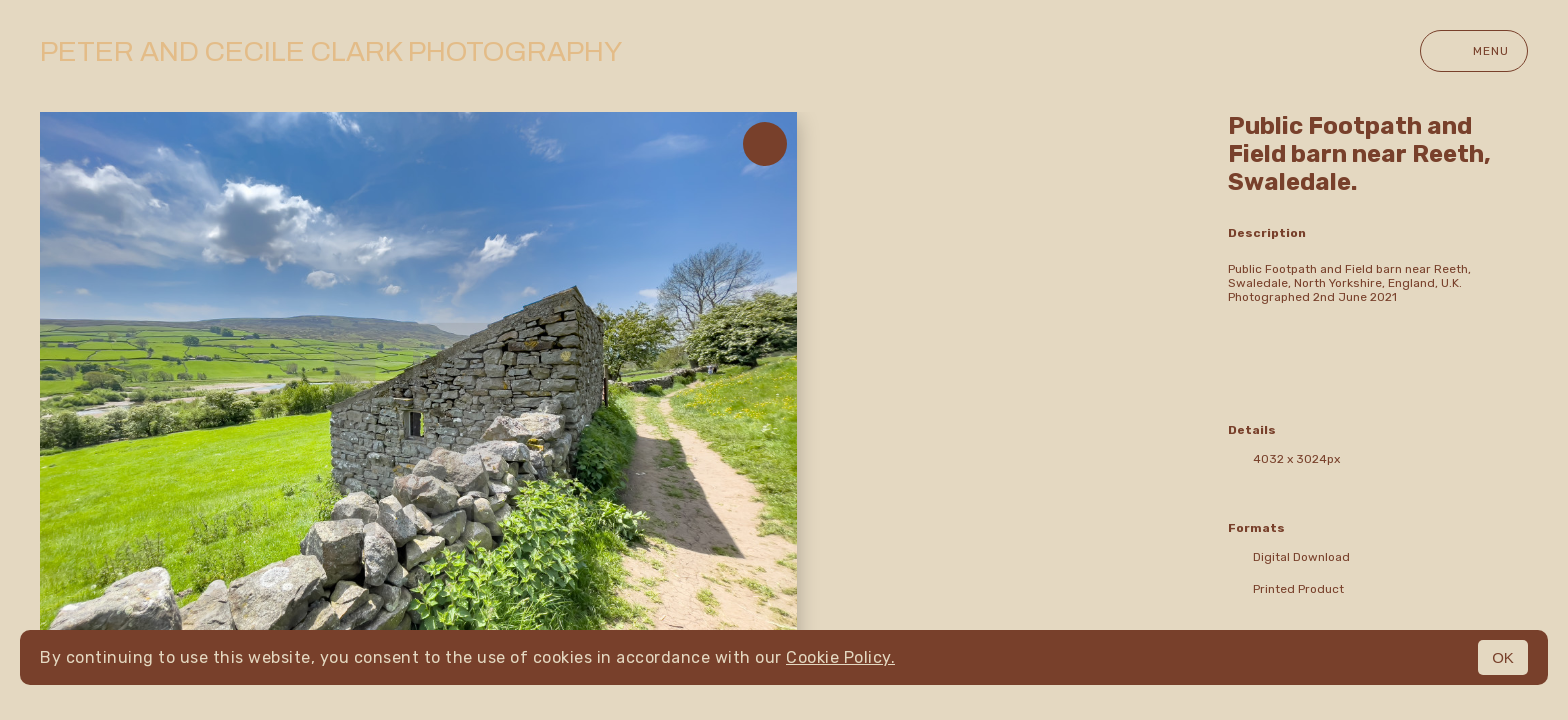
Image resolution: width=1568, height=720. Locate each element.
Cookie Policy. (840, 657)
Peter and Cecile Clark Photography (331, 51)
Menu (1474, 51)
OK (1503, 657)
